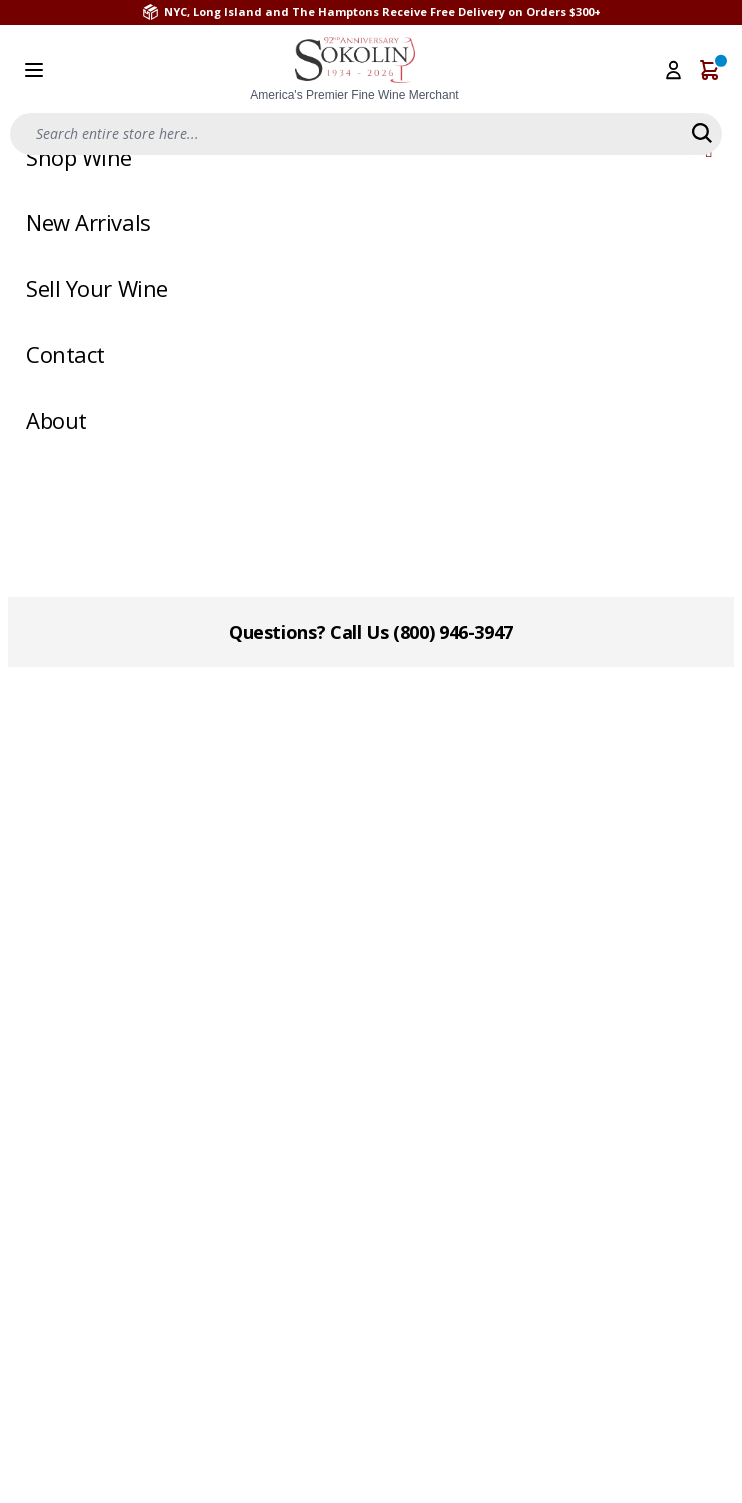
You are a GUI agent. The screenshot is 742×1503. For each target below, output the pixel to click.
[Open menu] (34, 70)
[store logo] (355, 70)
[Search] (702, 133)
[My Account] (673, 70)
